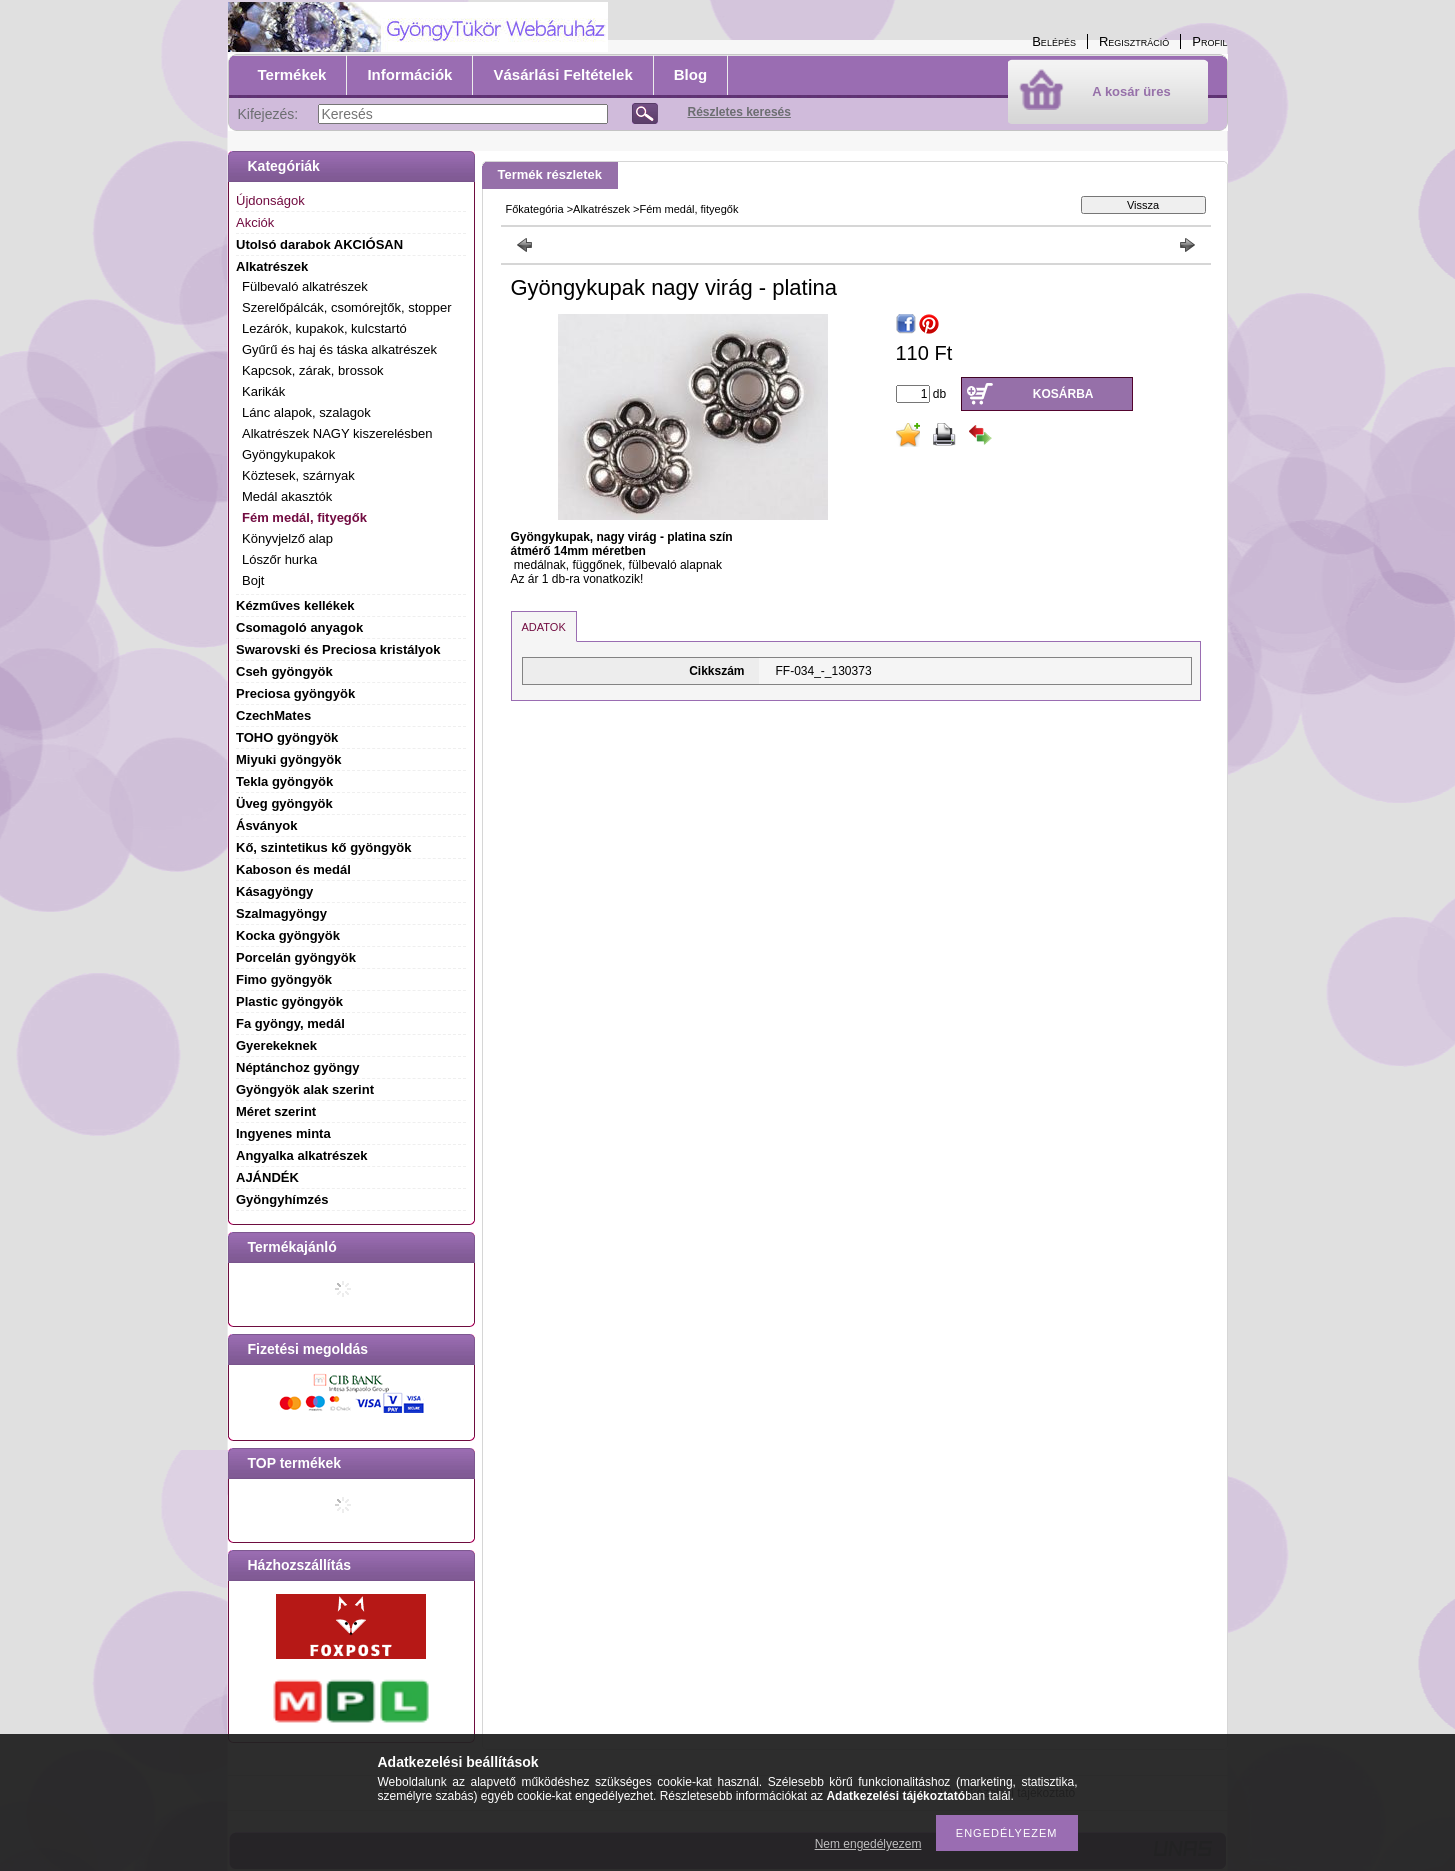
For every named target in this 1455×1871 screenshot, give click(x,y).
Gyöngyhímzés (282, 1199)
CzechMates (273, 715)
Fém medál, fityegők (304, 517)
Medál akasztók (287, 496)
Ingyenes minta (283, 1133)
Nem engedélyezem (868, 1844)
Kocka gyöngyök (288, 935)
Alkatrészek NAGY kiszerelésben (337, 433)
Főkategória (535, 209)
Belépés (1054, 41)
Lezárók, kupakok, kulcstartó (324, 328)
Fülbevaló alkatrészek (305, 286)
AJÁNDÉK (267, 1177)
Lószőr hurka (279, 559)
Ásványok (266, 825)
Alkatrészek (601, 209)
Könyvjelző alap (287, 538)
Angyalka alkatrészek (302, 1155)
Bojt (253, 580)
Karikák (263, 391)
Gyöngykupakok (288, 454)
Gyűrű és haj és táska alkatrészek (339, 349)
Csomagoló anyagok (299, 627)
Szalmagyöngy (281, 913)
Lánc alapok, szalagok (306, 412)
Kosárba (1063, 394)
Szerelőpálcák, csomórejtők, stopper (347, 307)
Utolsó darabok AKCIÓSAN (319, 244)
